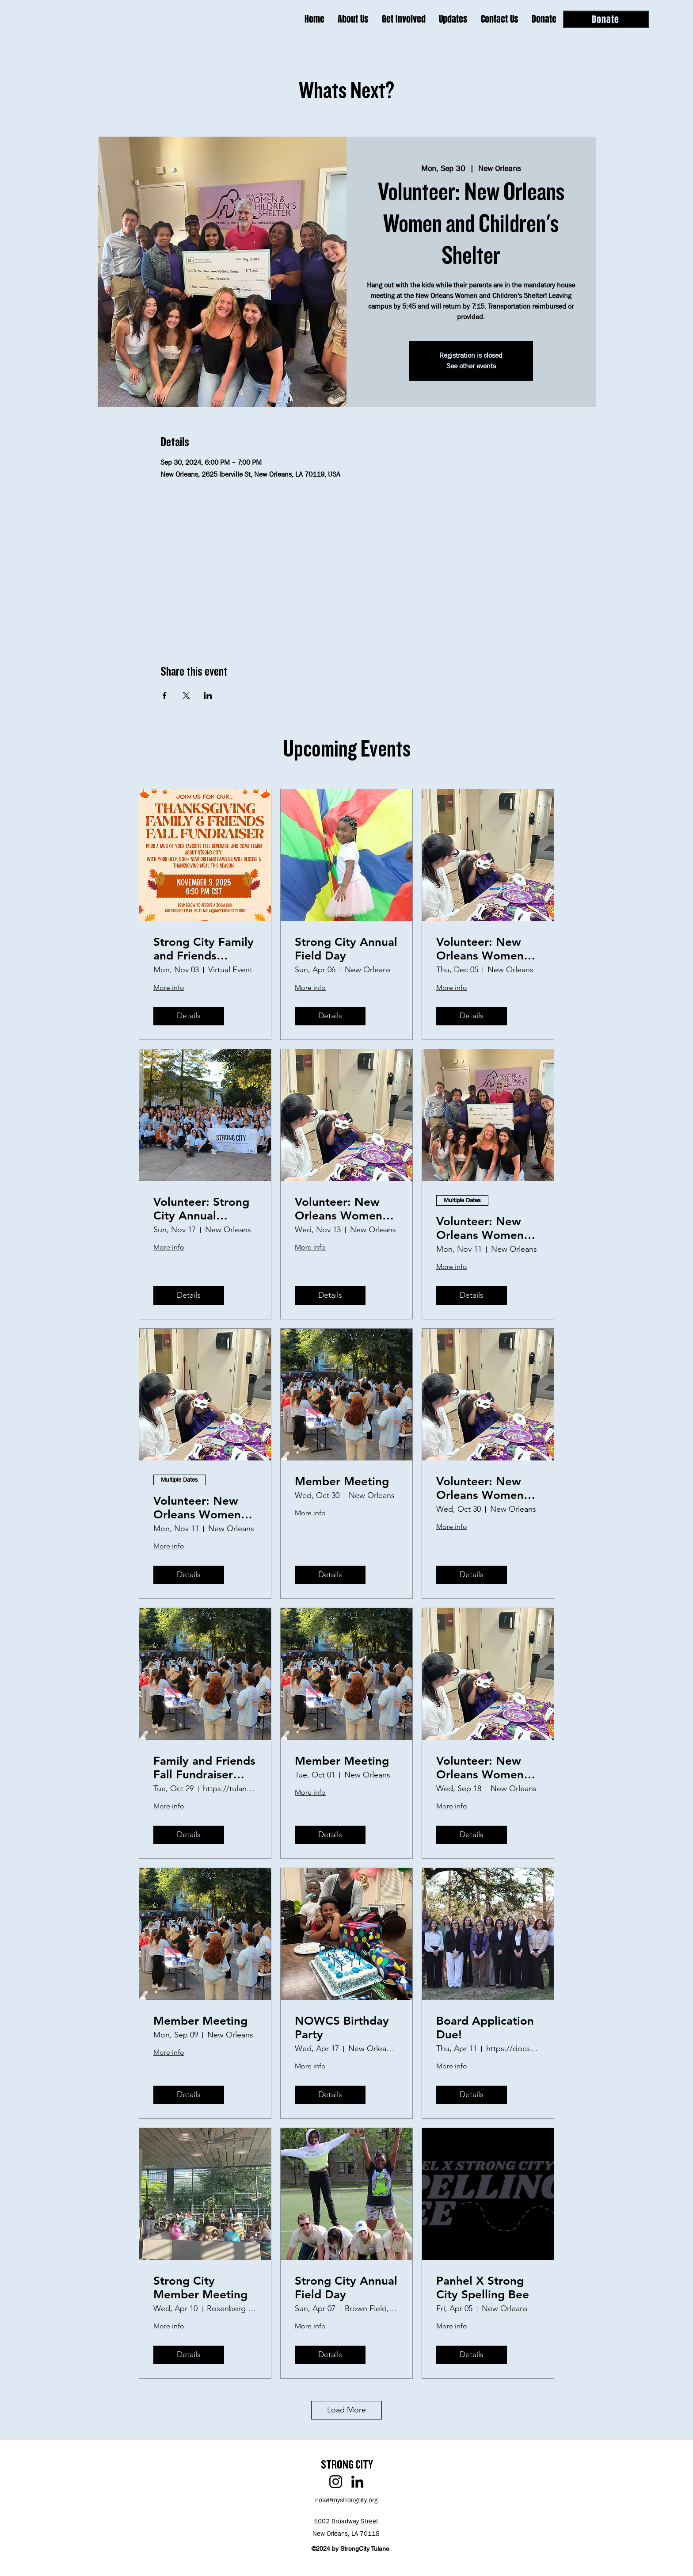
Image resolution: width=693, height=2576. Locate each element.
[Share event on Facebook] (164, 695)
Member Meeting (342, 1481)
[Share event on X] (186, 695)
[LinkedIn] (357, 2481)
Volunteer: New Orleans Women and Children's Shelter (480, 1228)
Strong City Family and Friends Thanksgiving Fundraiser (203, 949)
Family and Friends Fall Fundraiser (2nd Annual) (204, 1767)
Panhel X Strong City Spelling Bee (482, 2287)
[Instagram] (335, 2481)
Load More (346, 2410)
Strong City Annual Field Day (346, 949)
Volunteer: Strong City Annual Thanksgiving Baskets (201, 1209)
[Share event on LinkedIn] (208, 695)
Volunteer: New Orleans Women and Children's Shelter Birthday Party (480, 949)
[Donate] (606, 19)
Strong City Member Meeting (200, 2287)
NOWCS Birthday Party (342, 2027)
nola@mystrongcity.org (346, 2500)
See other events (471, 366)
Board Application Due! (485, 2027)
